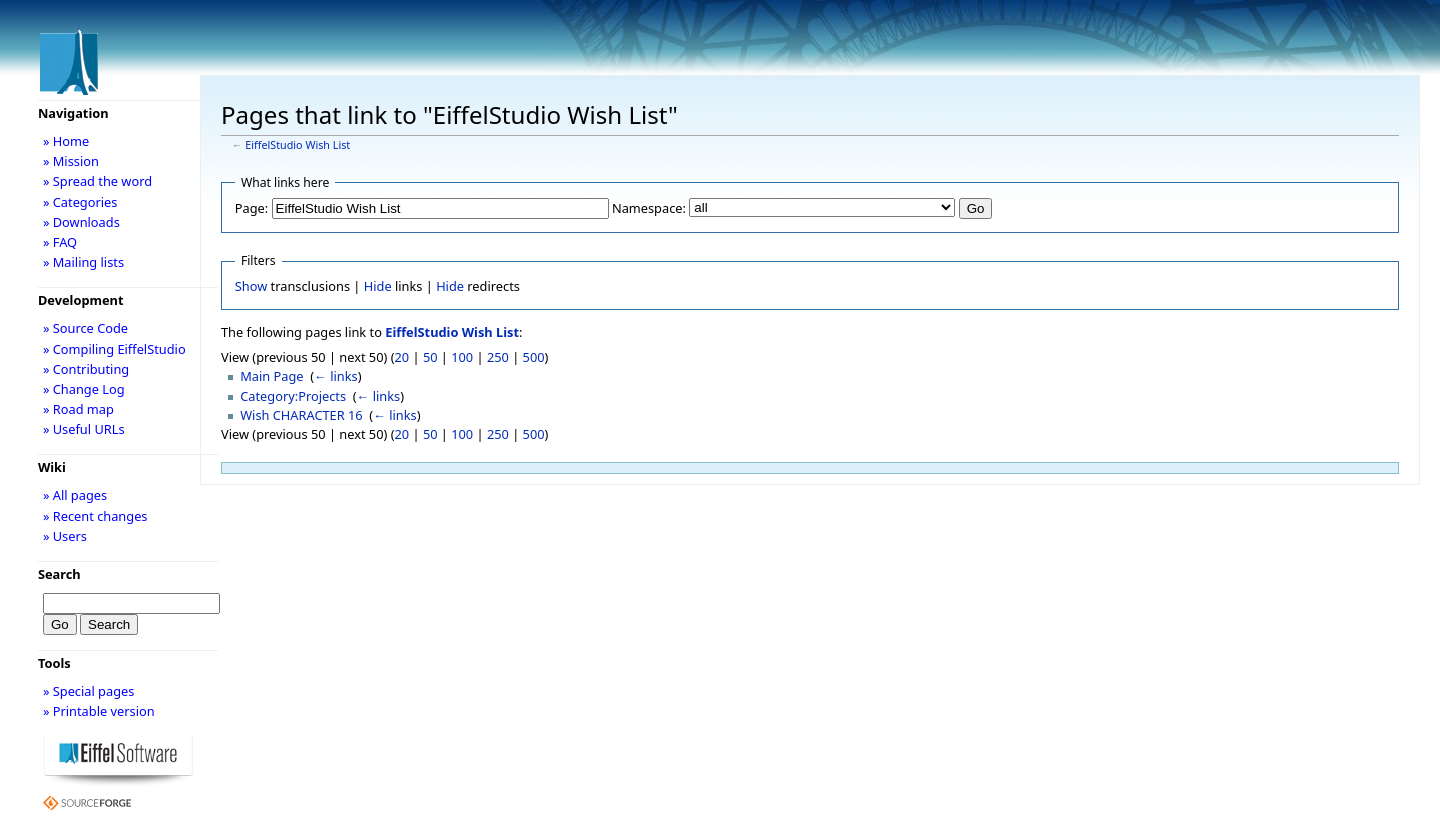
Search (59, 574)
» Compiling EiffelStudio (114, 349)
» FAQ (60, 242)
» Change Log (84, 389)
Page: (251, 208)
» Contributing (86, 369)
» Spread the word (97, 181)
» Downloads (81, 222)
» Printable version (99, 711)
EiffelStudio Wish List (297, 145)
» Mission (71, 161)
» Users (65, 536)
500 (534, 357)
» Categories (80, 202)
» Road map (78, 409)
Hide (378, 286)
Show (251, 286)
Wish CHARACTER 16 (301, 415)
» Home (66, 141)
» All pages (75, 495)
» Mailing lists (83, 262)
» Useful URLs (84, 429)
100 (462, 357)
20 (402, 357)
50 (430, 357)
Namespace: (649, 208)
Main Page (271, 376)
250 (498, 357)
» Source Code (85, 328)
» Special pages (88, 691)
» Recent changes (95, 516)
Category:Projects (293, 396)
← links (336, 376)
